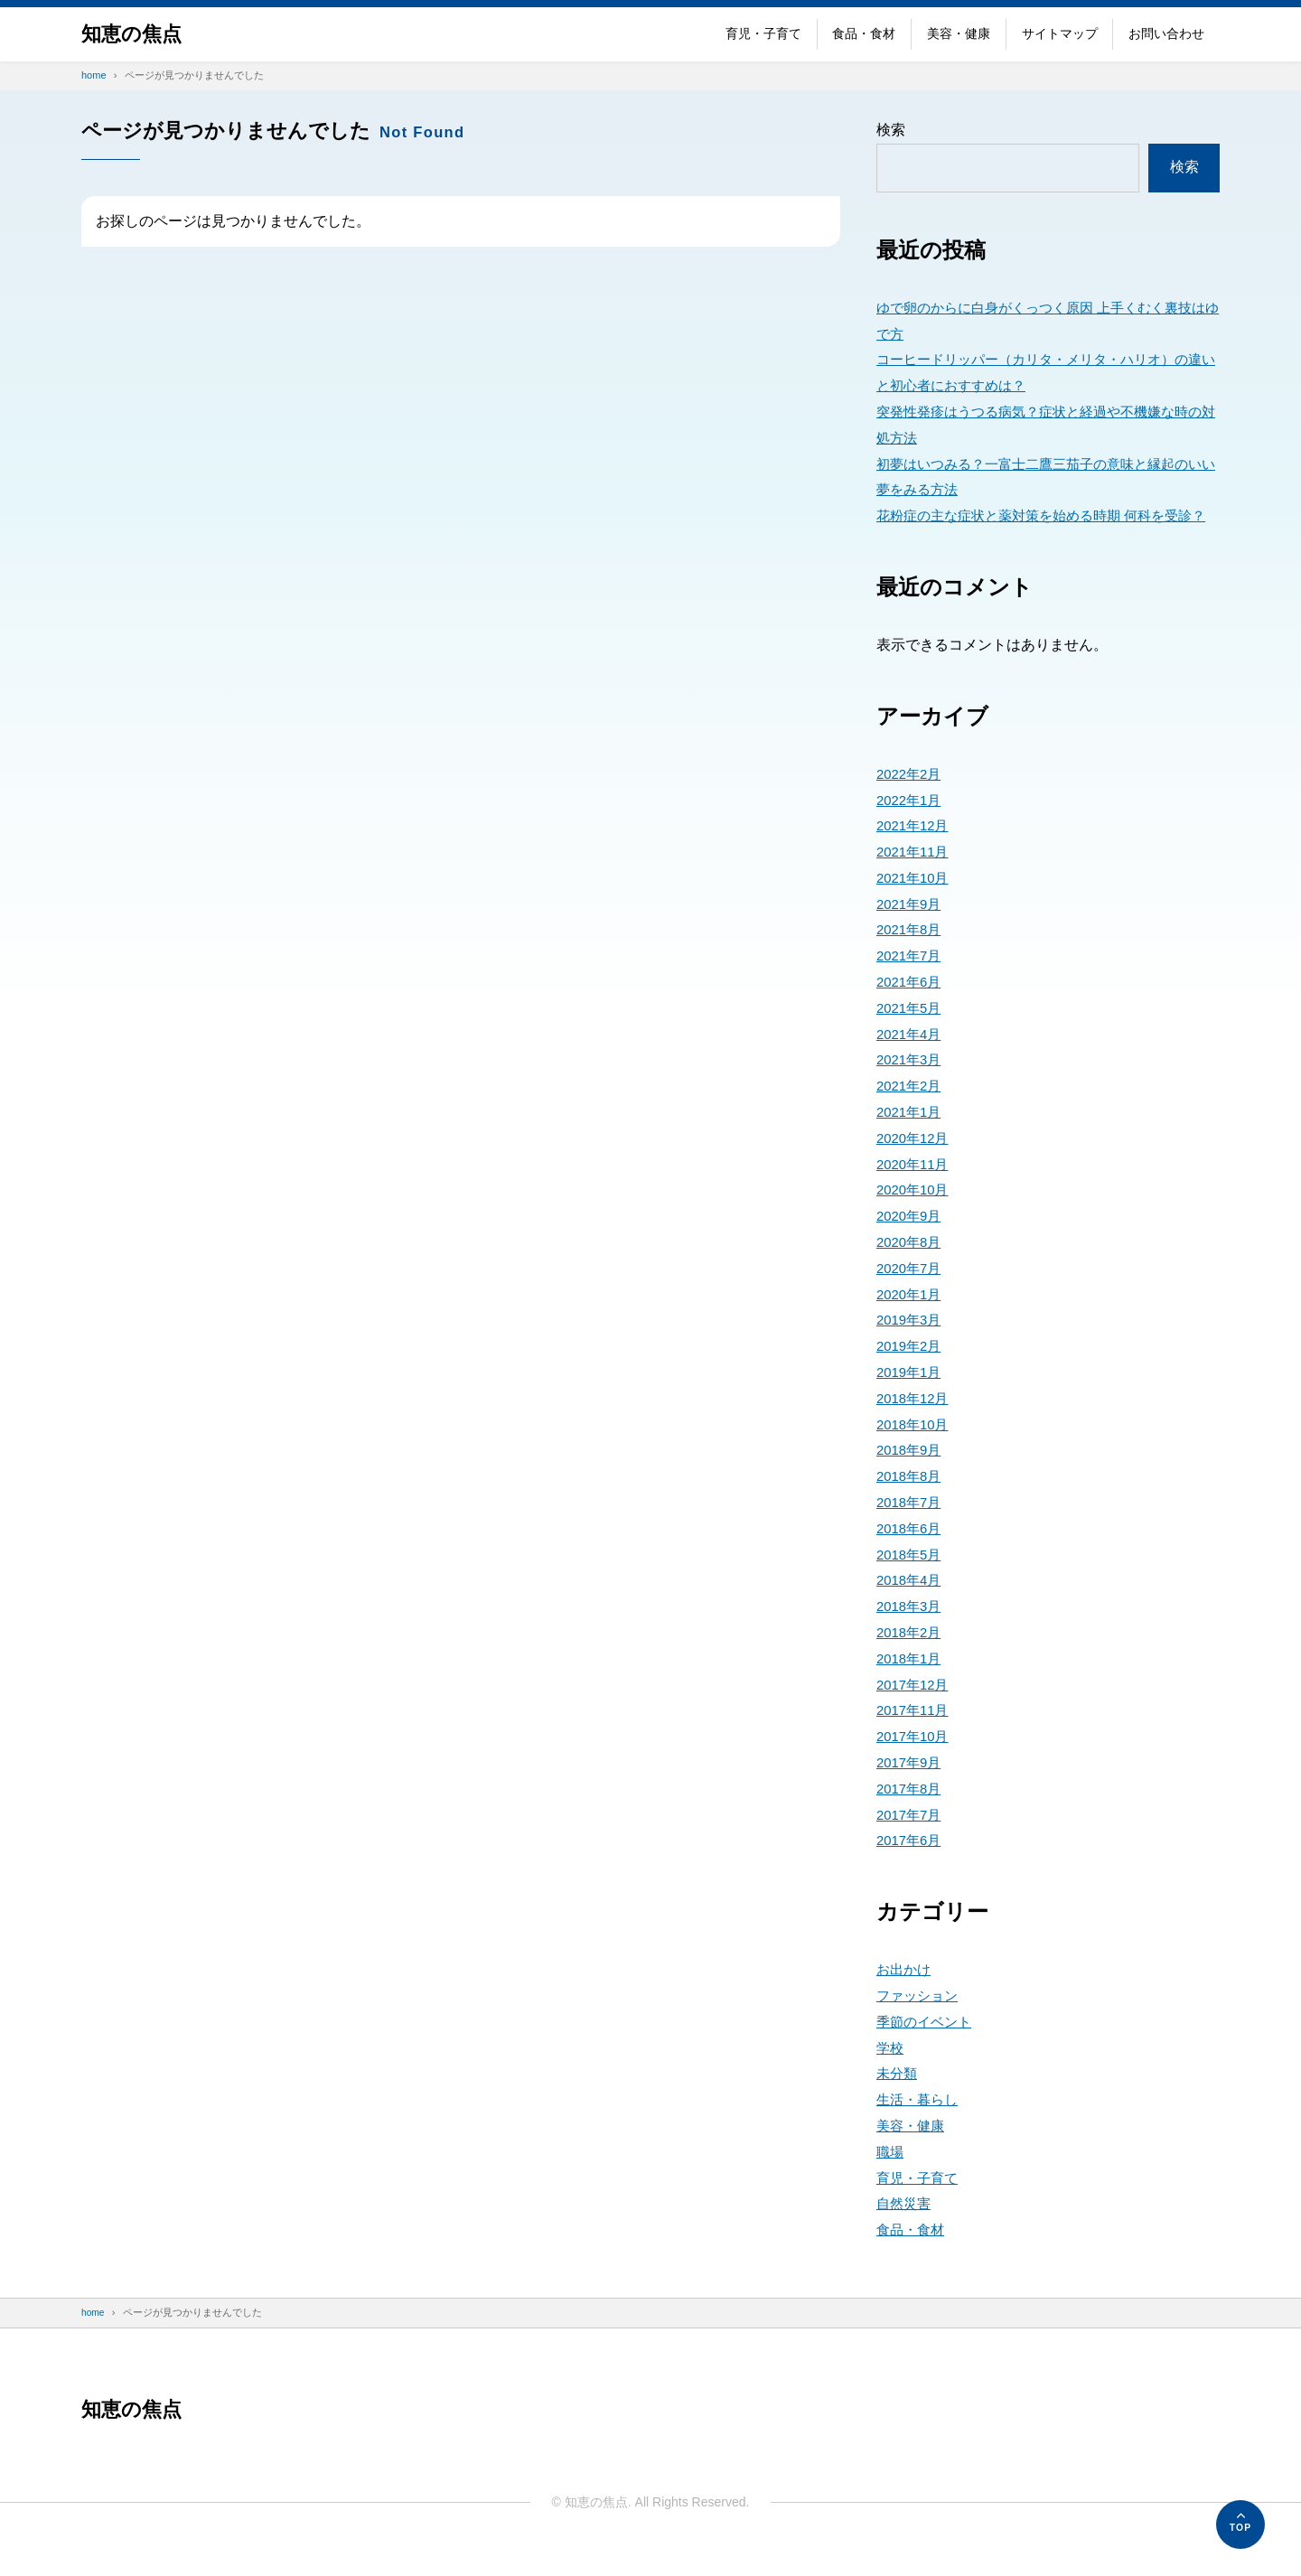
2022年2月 (911, 800)
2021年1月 (911, 1138)
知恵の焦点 (136, 34)
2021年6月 (911, 1008)
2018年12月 (914, 1424)
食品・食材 (863, 33)
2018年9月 (911, 1476)
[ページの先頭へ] (1240, 2524)
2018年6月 (911, 1554)
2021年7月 (911, 981)
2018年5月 (911, 1580)
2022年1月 (911, 825)
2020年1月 (911, 1319)
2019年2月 (911, 1372)
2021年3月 (911, 1085)
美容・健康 (958, 33)
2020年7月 (911, 1294)
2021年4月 (911, 1059)
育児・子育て (763, 33)
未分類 (898, 2099)
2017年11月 (914, 1736)
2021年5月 (911, 1034)
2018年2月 (911, 1658)
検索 (890, 129)
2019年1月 (911, 1398)
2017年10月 (914, 1762)
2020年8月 (911, 1268)
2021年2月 (911, 1111)
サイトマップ (1060, 33)
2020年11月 (914, 1189)
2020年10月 (914, 1215)
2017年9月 (911, 1788)
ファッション (919, 2021)
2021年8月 (911, 955)
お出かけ (905, 1995)
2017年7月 (911, 1840)
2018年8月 (911, 1502)
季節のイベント (927, 2048)
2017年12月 (914, 1710)
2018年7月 (911, 1528)
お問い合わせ (1166, 33)
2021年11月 (914, 877)
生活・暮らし (919, 2125)
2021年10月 (914, 904)
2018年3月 (911, 1632)
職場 (890, 2178)
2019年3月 (911, 1346)
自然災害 (905, 2229)
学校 (890, 2073)
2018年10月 (914, 1449)
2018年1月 (911, 1684)
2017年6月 (911, 1866)
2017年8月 (911, 1814)
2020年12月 (914, 1164)
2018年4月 (911, 1606)
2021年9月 (911, 929)
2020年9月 (911, 1242)
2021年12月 (914, 851)
